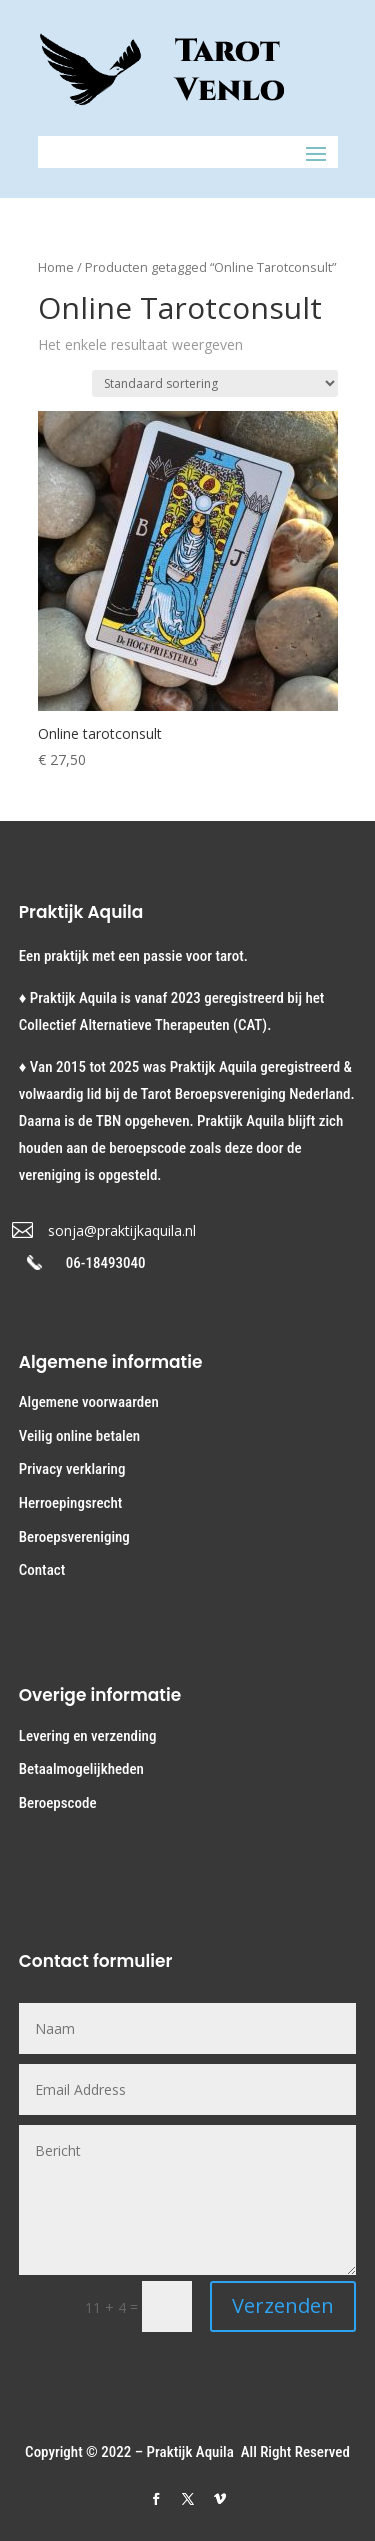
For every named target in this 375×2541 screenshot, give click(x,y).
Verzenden (283, 2305)
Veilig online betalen (79, 1436)
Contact (42, 1570)
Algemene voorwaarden (89, 1402)
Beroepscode (58, 1803)
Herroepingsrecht (71, 1503)
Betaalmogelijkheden (81, 1769)
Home (56, 267)
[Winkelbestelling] (215, 383)
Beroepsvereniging (74, 1537)
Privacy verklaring (72, 1469)
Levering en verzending (88, 1736)
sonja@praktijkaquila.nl (122, 1230)
